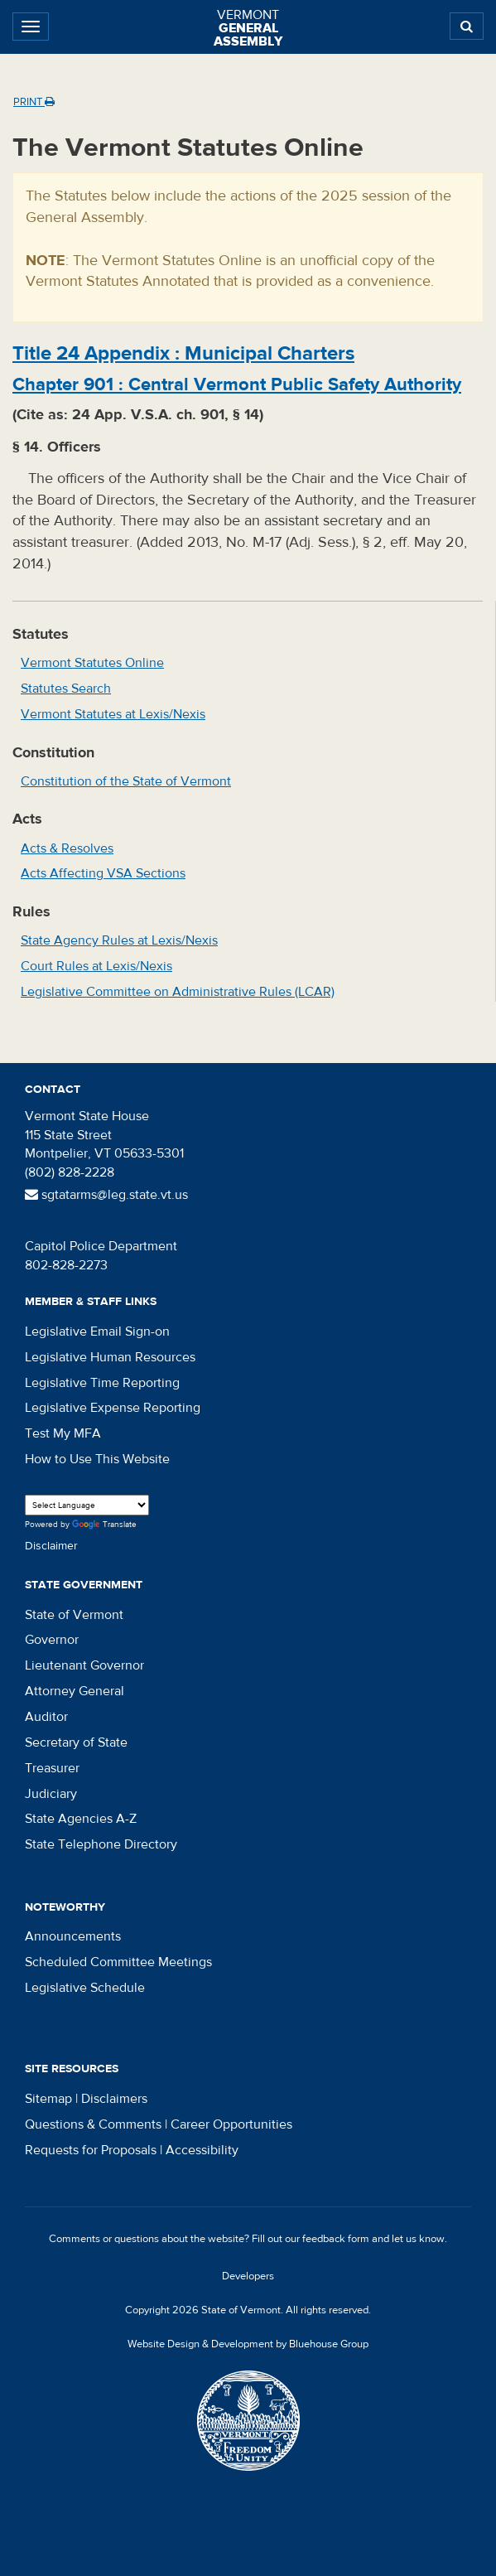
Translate (104, 1525)
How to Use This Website (97, 1459)
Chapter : (236, 384)
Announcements (73, 1936)
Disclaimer (51, 1546)
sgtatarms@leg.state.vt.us (106, 1195)
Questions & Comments (93, 2124)
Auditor (46, 1716)
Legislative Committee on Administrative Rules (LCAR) (178, 992)
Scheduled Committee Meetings (118, 1962)
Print (34, 102)
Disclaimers (114, 2098)
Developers (248, 2276)
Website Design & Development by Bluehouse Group (248, 2344)
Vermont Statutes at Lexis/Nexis (113, 714)
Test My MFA (63, 1433)
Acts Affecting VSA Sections (103, 873)
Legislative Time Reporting (102, 1383)
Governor (52, 1639)
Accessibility (202, 2150)
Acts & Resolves (67, 848)
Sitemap (48, 2098)
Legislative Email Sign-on (97, 1331)
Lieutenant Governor (84, 1665)
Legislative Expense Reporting (112, 1407)
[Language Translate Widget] (87, 1505)
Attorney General (74, 1691)
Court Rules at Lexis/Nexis (96, 966)
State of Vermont (74, 1615)
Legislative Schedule (85, 1987)
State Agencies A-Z (81, 1818)
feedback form (335, 2238)
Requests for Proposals (91, 2150)
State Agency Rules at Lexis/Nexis (119, 940)
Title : (183, 353)
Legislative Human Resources (110, 1357)
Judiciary (51, 1794)
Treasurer (52, 1768)
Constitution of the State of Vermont (126, 781)
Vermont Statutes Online (92, 663)
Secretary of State (76, 1742)
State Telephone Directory (101, 1844)
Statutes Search (66, 688)
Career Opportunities (231, 2124)
